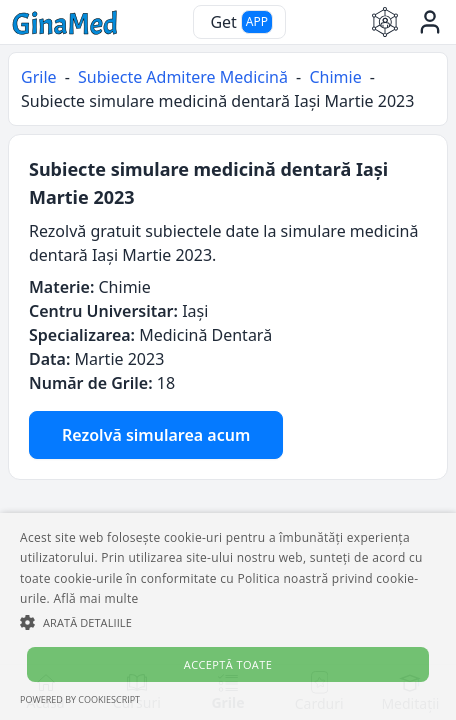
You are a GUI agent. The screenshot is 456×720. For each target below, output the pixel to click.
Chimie (335, 77)
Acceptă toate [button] (228, 664)
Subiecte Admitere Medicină (183, 77)
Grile (39, 77)
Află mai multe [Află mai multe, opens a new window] (95, 598)
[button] (228, 622)
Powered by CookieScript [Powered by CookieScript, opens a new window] (80, 699)
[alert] (228, 616)
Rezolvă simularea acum (156, 435)
